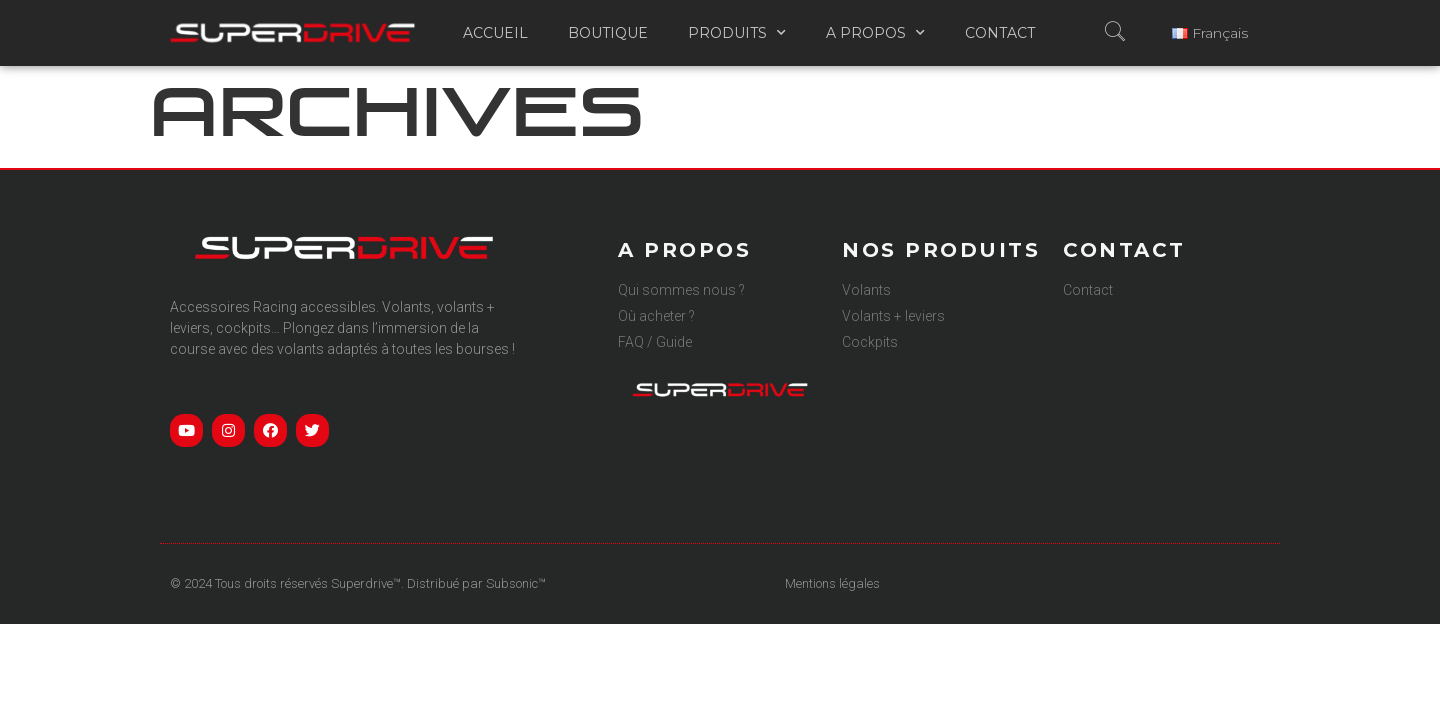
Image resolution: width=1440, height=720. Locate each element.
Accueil (495, 33)
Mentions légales (832, 583)
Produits (737, 33)
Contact (1000, 33)
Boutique (608, 33)
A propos (875, 33)
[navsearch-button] (1107, 33)
